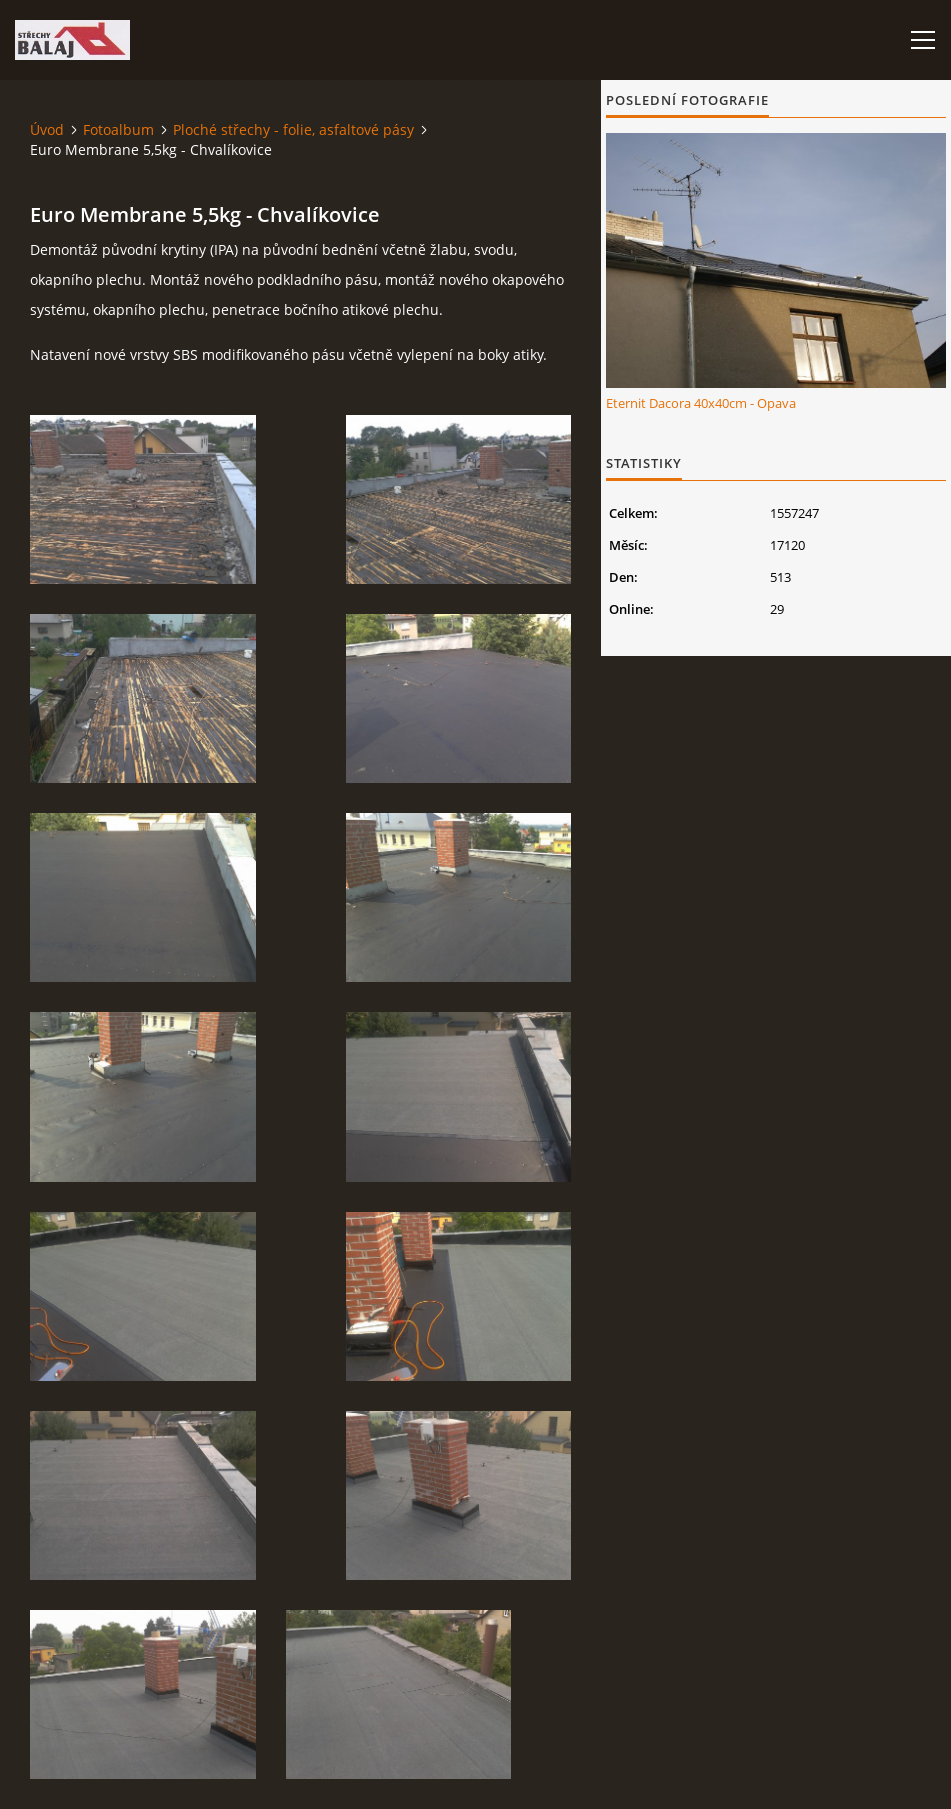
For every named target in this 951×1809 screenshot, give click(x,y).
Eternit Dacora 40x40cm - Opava (701, 403)
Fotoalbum (118, 129)
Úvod (47, 129)
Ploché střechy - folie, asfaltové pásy (293, 129)
